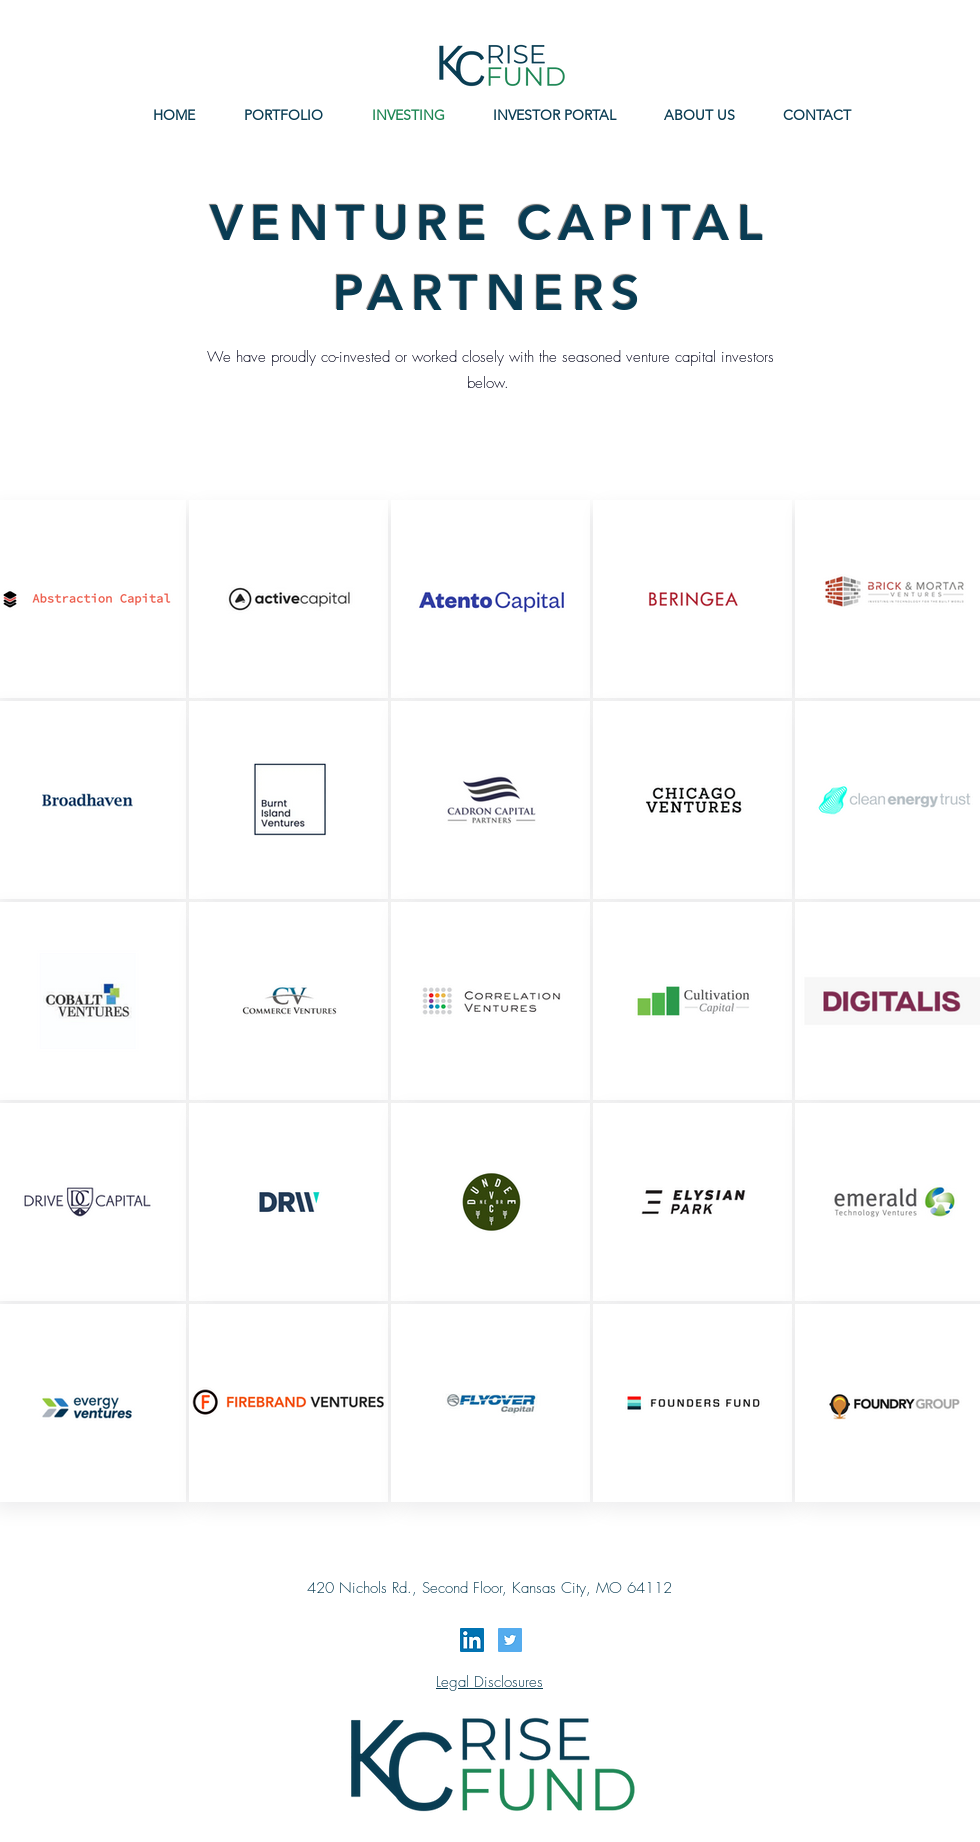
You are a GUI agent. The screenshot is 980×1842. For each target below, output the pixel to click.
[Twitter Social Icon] (510, 1640)
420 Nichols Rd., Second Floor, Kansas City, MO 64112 (489, 1588)
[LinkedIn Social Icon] (472, 1640)
